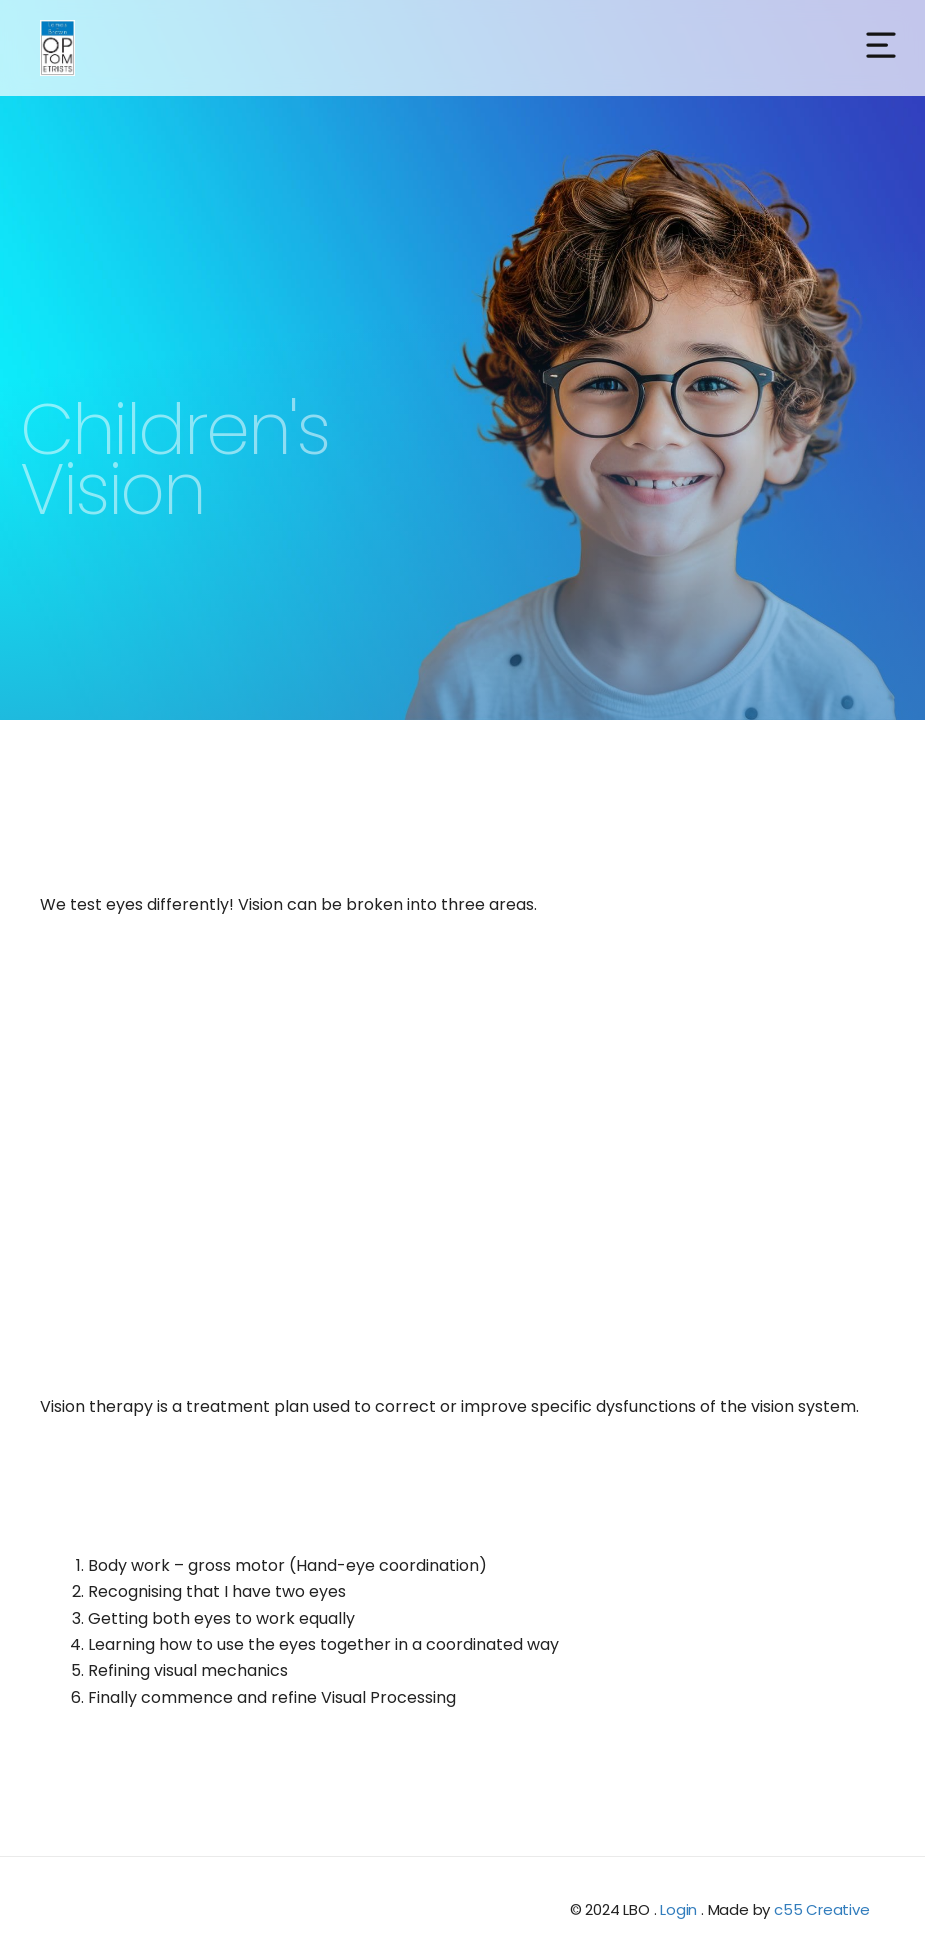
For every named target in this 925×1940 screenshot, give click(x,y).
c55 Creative (822, 1909)
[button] (881, 47)
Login (678, 1909)
